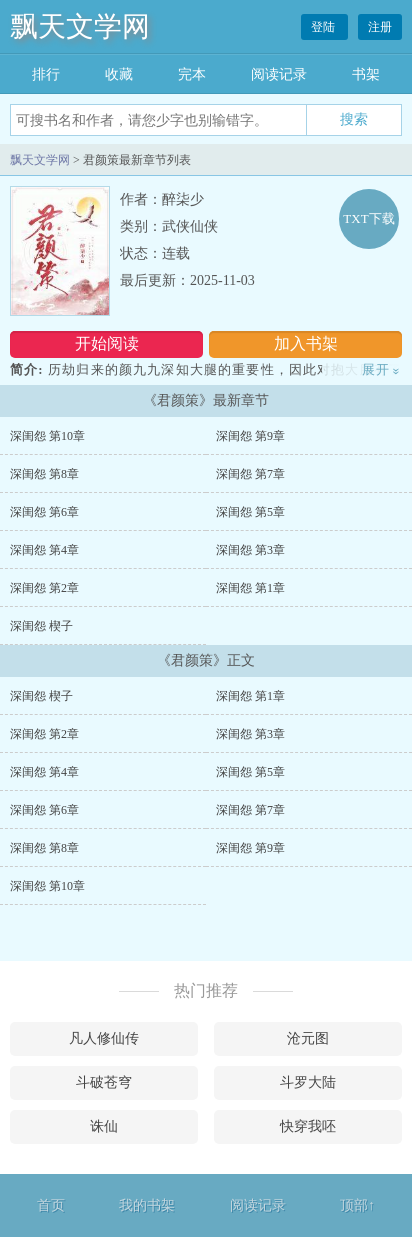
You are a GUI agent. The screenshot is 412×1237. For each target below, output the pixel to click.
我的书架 (147, 1205)
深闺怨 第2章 (44, 588)
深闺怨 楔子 (41, 626)
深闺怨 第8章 (44, 474)
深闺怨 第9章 (250, 436)
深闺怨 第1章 (250, 588)
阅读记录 (279, 74)
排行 (46, 74)
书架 (366, 74)
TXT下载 (368, 218)
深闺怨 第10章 (47, 436)
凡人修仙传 (104, 1038)
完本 (192, 74)
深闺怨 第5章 (250, 512)
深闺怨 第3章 (250, 550)
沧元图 (308, 1038)
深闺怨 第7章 (250, 474)
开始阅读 (107, 343)
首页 (51, 1205)
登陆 (324, 27)
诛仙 (104, 1126)
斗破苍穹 (104, 1082)
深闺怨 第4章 (44, 550)
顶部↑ (357, 1205)
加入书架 (306, 343)
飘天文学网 (80, 26)
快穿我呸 (308, 1126)
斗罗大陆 (308, 1082)
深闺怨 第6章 (44, 512)
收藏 (119, 74)
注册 (380, 27)
